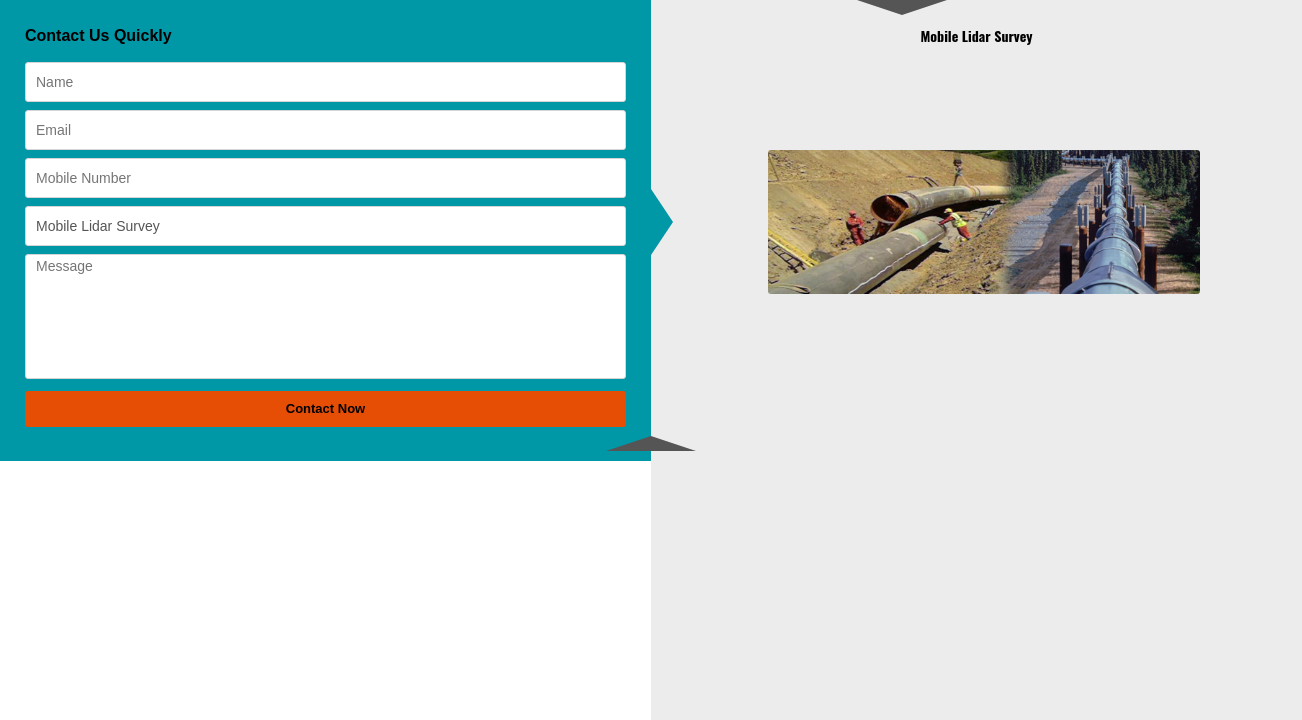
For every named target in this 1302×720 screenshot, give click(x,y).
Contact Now (325, 408)
